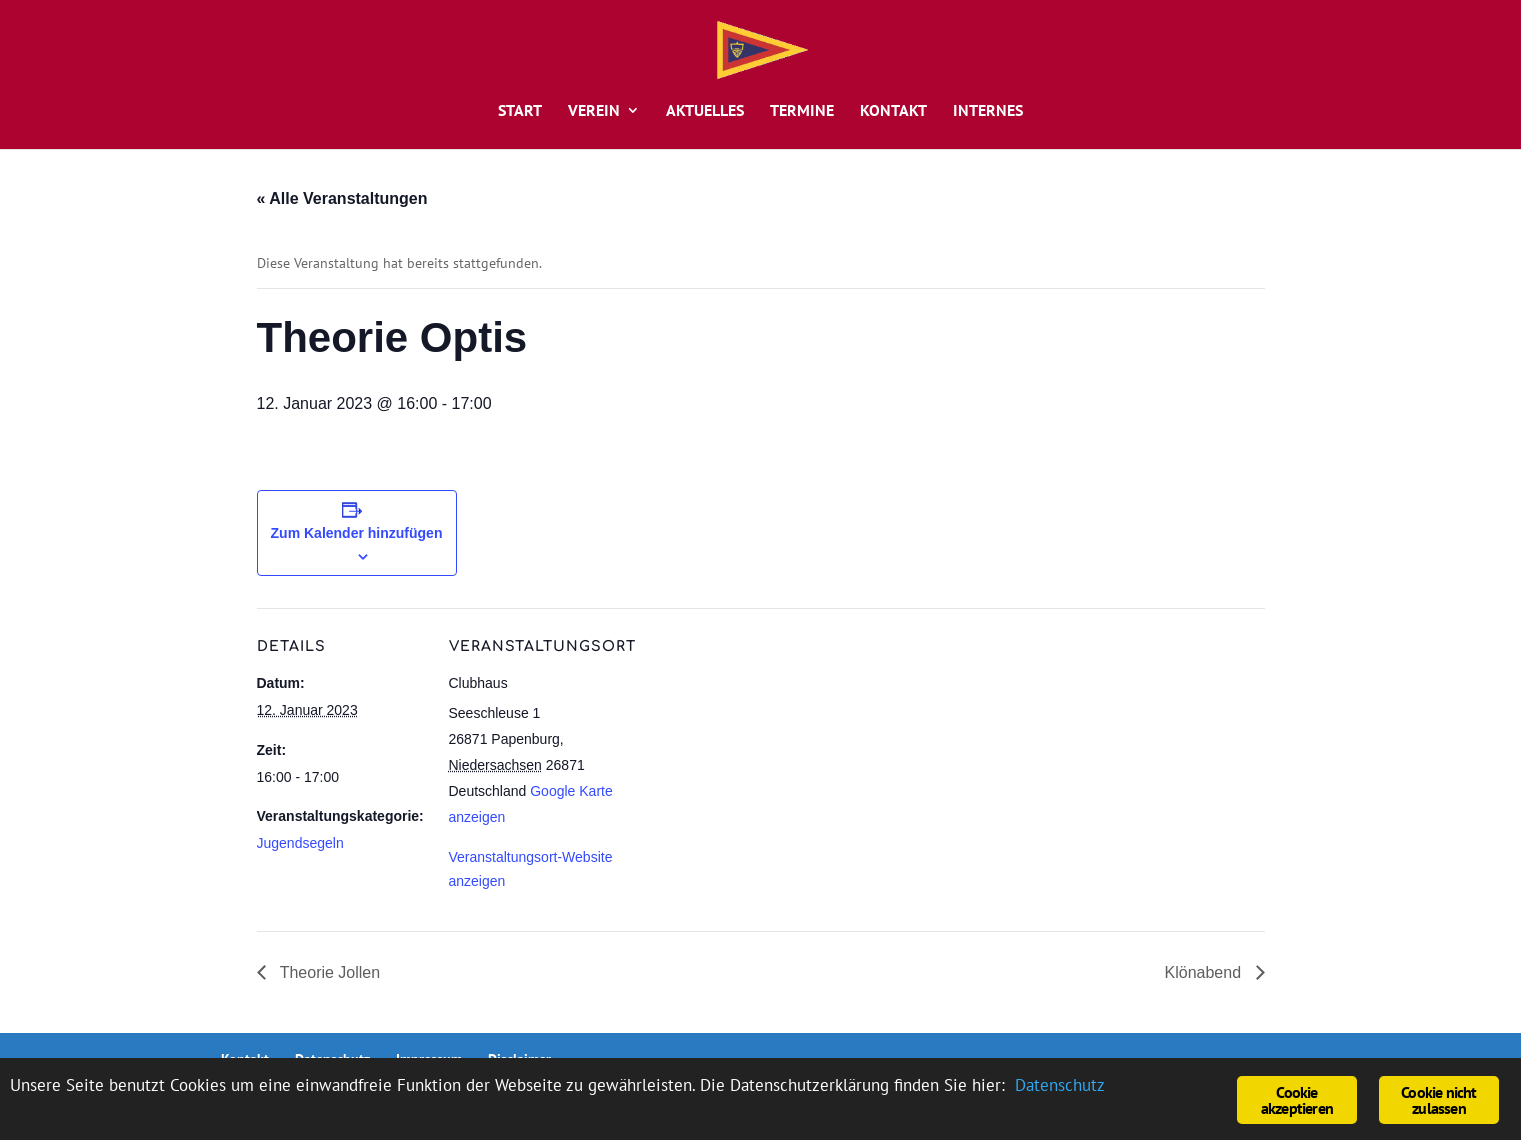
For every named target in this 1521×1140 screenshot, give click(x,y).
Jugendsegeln (300, 843)
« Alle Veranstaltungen (342, 198)
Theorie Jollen (328, 972)
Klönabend (1205, 972)
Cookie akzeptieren (1297, 1100)
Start (520, 111)
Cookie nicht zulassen (1438, 1100)
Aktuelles (705, 111)
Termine (802, 111)
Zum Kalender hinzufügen (357, 533)
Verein (594, 111)
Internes (988, 111)
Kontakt (893, 111)
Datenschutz (1060, 1085)
